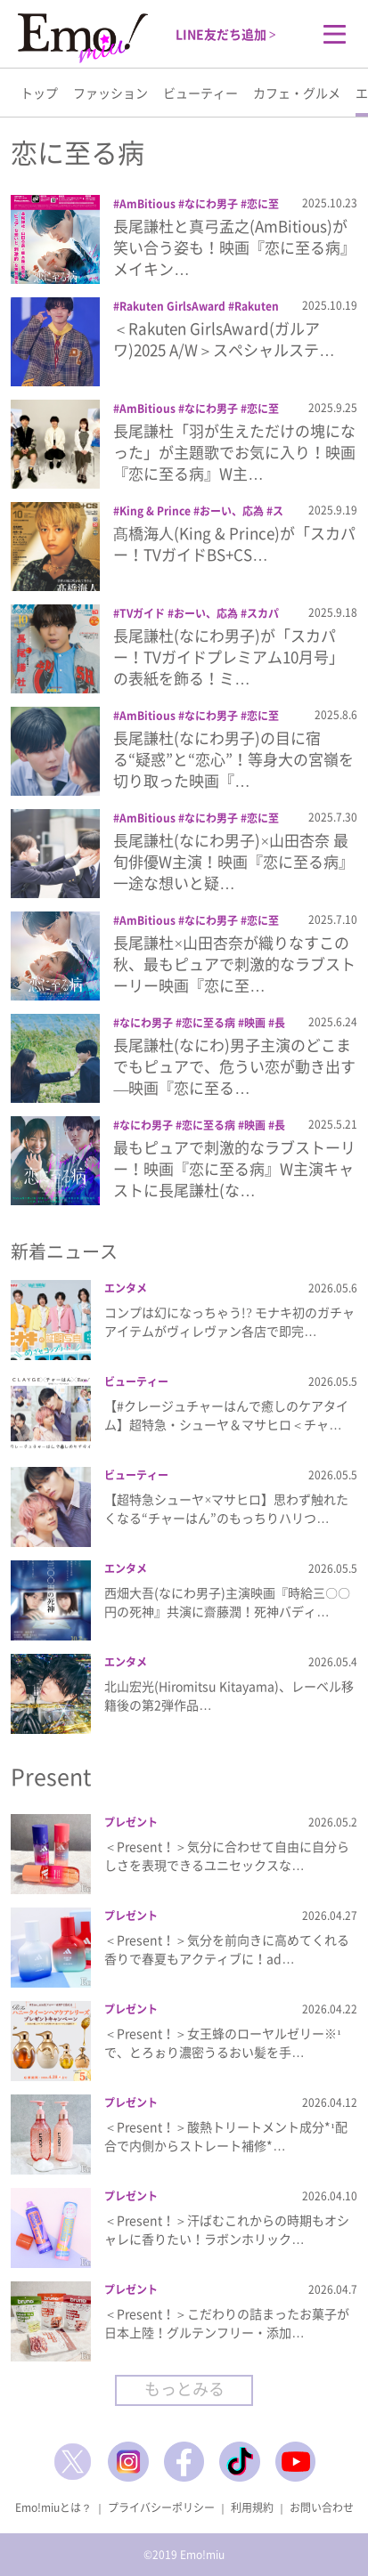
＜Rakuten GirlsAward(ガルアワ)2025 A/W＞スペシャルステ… (223, 338)
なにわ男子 (211, 204)
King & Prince (155, 511)
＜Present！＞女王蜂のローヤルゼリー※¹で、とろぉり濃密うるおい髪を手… (222, 2042)
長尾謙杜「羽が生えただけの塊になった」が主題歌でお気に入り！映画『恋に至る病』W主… (234, 451)
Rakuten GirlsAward (172, 306)
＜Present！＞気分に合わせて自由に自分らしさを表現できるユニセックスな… (226, 1855)
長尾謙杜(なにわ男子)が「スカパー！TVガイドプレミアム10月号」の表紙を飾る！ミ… (228, 656)
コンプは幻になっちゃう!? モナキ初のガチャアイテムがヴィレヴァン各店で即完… (229, 1321)
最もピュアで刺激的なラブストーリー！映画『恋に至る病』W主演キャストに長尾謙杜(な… (234, 1168)
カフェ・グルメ (296, 92)
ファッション (110, 92)
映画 (255, 1023)
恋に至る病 (208, 1023)
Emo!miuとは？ (53, 2507)
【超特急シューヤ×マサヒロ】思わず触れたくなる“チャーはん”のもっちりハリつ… (226, 1508)
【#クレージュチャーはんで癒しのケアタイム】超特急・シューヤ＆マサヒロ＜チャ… (226, 1415)
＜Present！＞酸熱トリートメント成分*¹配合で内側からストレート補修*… (225, 2136)
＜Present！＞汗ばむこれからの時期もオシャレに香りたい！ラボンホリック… (226, 2229)
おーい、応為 (232, 511)
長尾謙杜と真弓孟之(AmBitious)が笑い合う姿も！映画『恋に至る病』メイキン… (234, 247)
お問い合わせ (322, 2507)
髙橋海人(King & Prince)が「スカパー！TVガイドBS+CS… (234, 543)
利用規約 (252, 2507)
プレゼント (131, 1822)
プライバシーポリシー (161, 2507)
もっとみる (184, 2389)
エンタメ (125, 1288)
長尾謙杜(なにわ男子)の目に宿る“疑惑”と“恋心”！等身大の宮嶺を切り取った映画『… (233, 758)
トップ (39, 92)
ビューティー (200, 92)
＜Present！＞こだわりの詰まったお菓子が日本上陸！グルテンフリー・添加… (226, 2323)
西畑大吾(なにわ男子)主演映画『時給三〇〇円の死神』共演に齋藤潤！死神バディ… (227, 1602)
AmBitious (147, 204)
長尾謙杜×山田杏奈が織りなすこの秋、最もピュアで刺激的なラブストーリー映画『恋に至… (234, 963)
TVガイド (142, 613)
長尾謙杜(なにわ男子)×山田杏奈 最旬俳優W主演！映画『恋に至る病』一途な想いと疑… (233, 861)
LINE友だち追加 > (226, 34)
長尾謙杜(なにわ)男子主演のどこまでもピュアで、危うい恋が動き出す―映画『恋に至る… (234, 1065)
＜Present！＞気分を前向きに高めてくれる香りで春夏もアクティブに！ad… (226, 1949)
